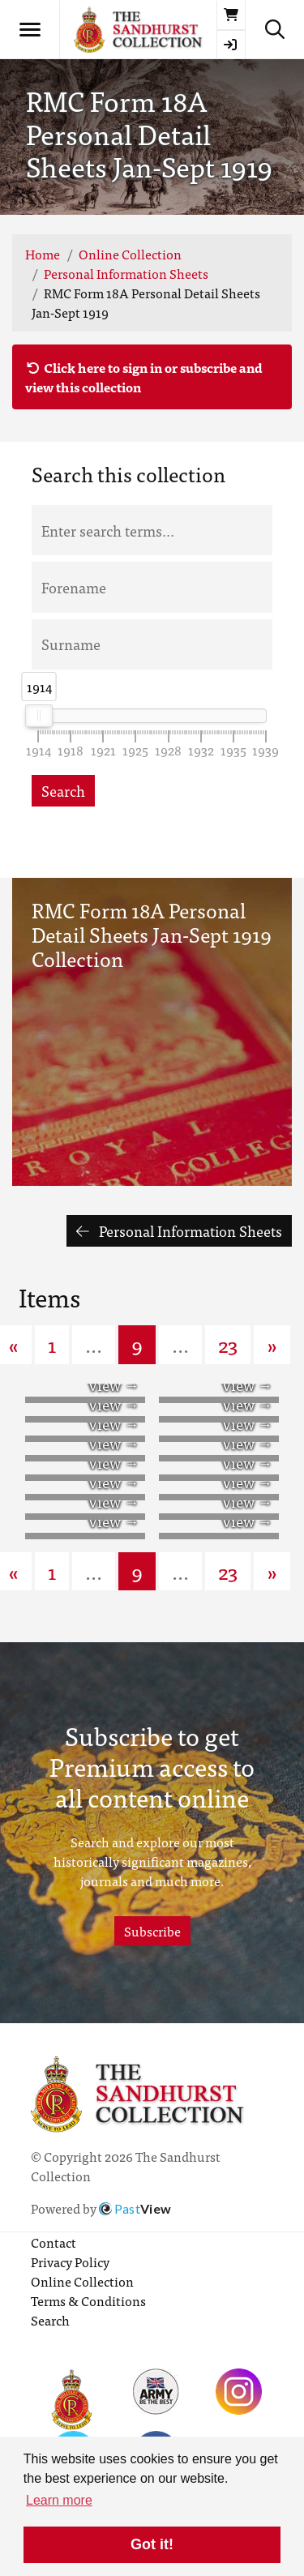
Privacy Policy (70, 2261)
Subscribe (152, 1930)
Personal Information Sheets (126, 273)
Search (63, 790)
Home (42, 253)
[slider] (39, 715)
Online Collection (130, 253)
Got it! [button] (152, 2544)
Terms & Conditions (88, 2300)
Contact (53, 2242)
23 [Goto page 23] (228, 1344)
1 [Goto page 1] (52, 1344)
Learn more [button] (59, 2500)
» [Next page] (272, 1344)
